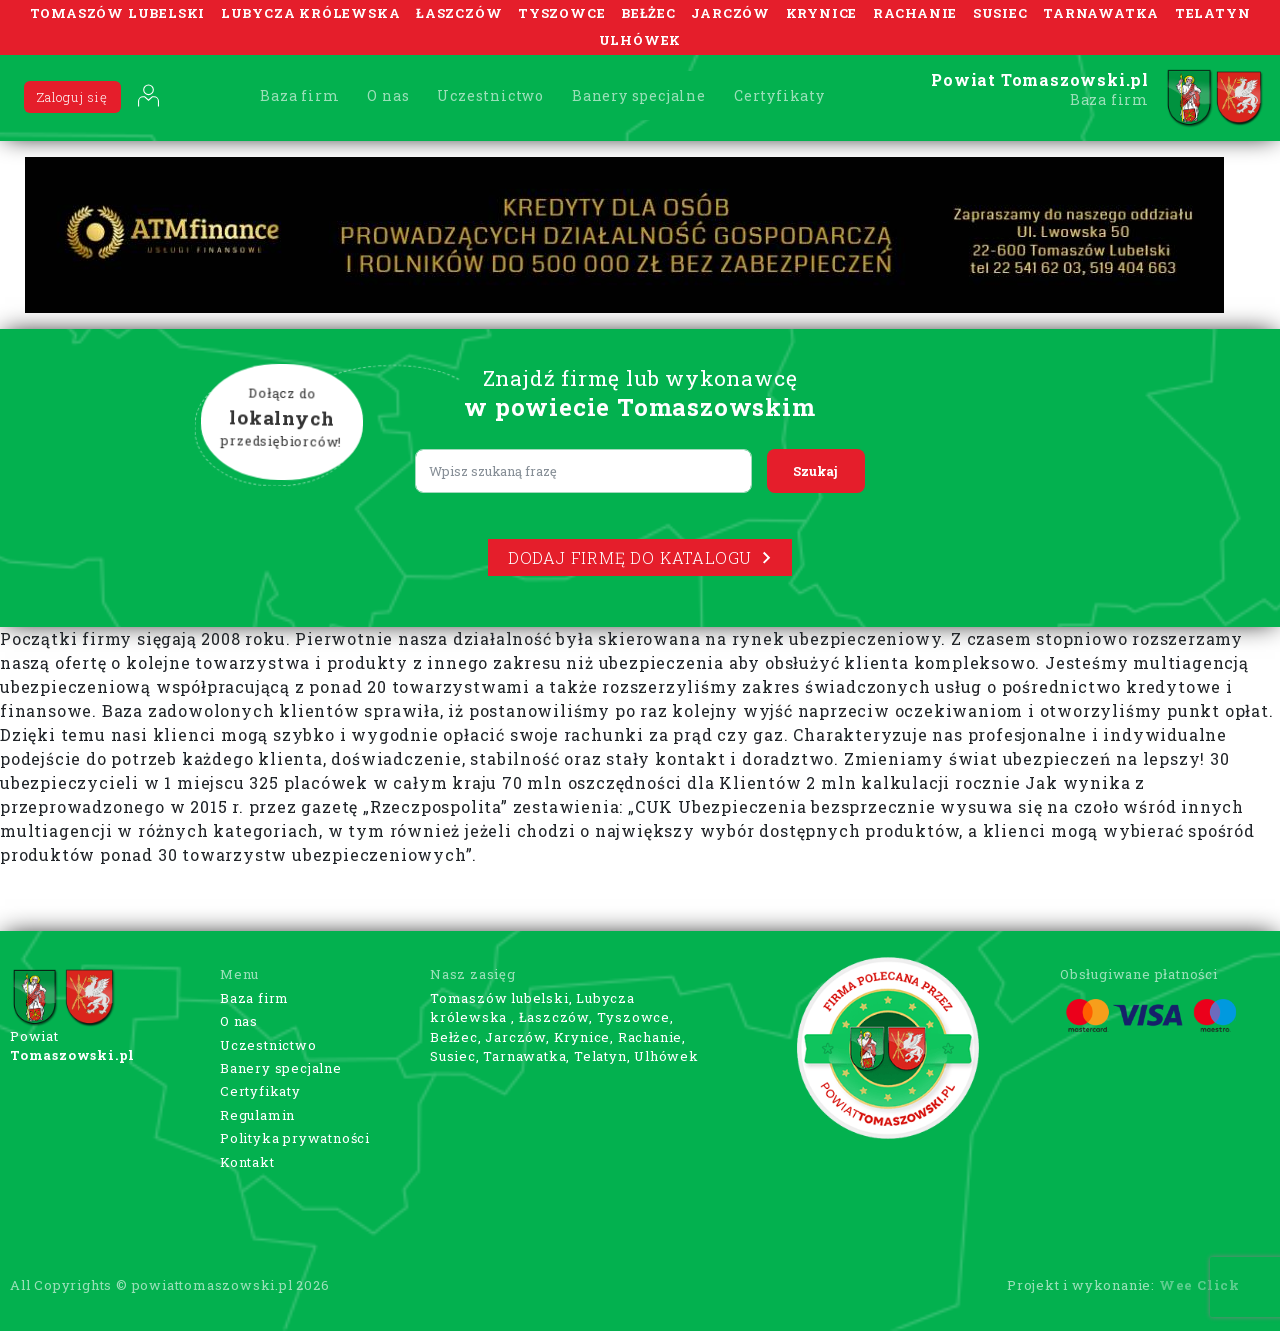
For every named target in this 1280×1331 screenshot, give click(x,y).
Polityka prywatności (295, 1138)
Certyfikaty (779, 95)
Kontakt (247, 1162)
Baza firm (299, 95)
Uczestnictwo (490, 95)
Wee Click (1199, 1285)
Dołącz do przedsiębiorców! (282, 419)
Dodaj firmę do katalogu (640, 557)
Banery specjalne (639, 95)
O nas (388, 95)
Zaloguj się (72, 97)
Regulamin (257, 1115)
